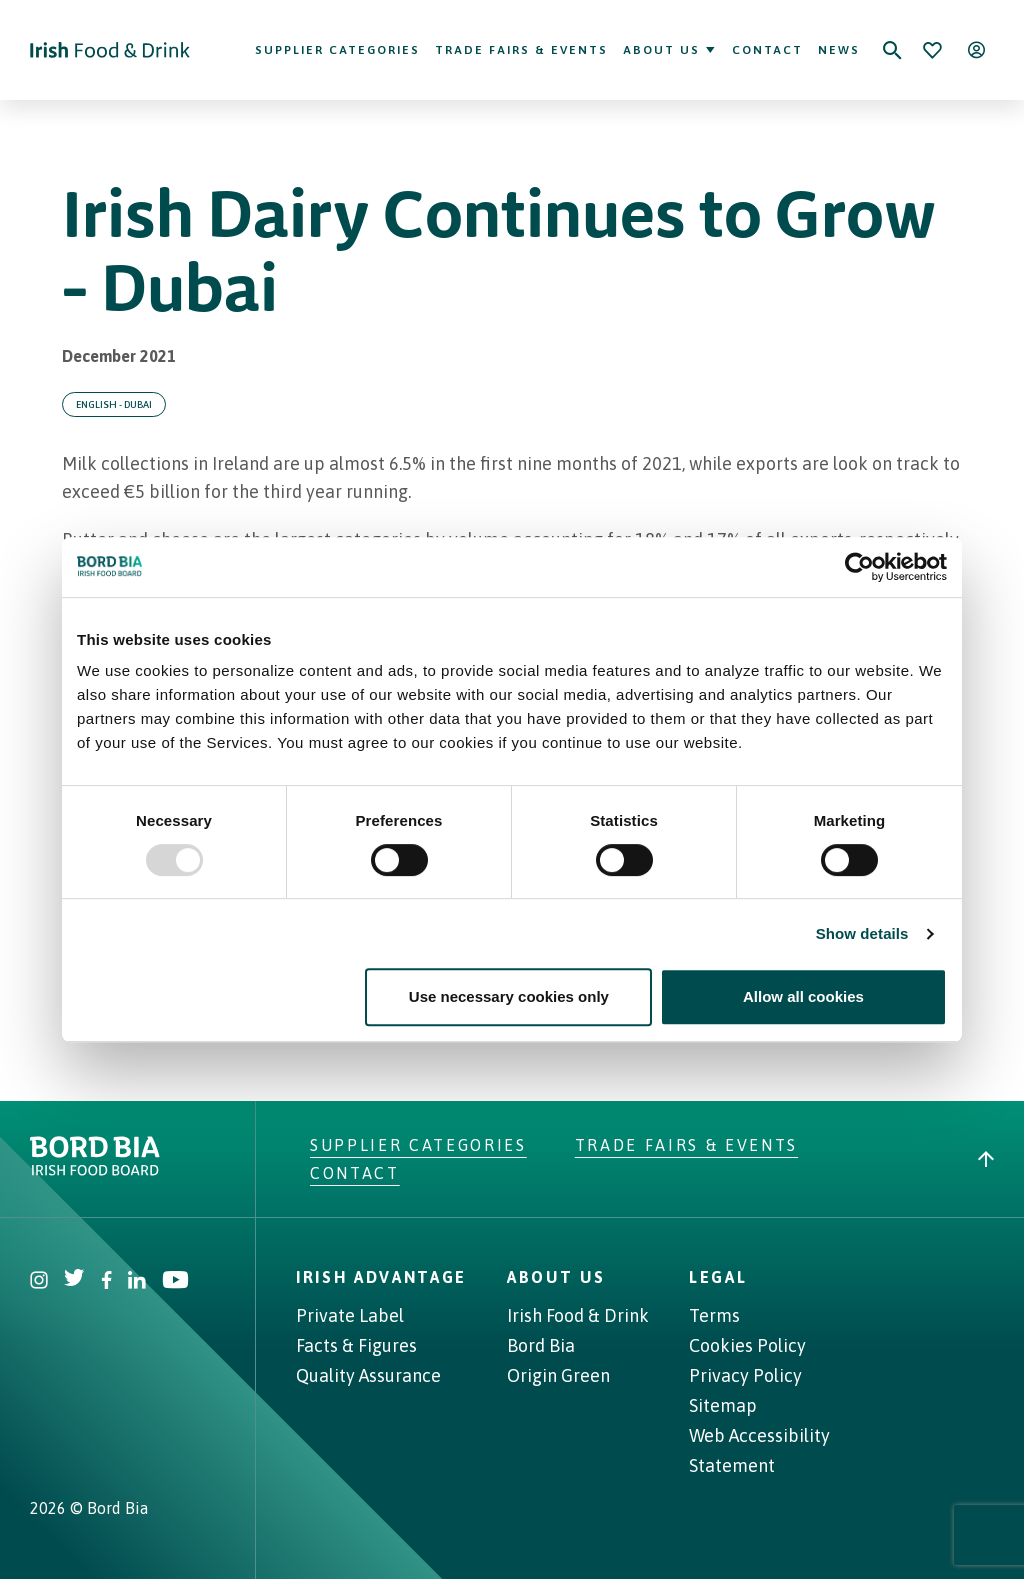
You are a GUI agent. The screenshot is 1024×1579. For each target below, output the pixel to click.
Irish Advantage (381, 1277)
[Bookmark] (932, 50)
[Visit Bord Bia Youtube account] (175, 1282)
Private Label (350, 1315)
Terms (714, 1315)
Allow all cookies (803, 996)
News (839, 50)
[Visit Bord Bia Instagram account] (39, 1282)
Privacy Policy (745, 1375)
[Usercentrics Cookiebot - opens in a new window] (859, 567)
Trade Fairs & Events (521, 50)
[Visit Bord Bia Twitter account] (74, 1282)
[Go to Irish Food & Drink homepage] (110, 50)
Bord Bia (541, 1345)
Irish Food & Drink (578, 1315)
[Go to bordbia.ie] (170, 1156)
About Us (670, 50)
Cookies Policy (747, 1345)
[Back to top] (986, 1159)
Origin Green (558, 1375)
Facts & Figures (356, 1345)
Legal (718, 1277)
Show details (862, 933)
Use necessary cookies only (509, 996)
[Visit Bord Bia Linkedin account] (137, 1282)
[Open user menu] (976, 50)
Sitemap (723, 1405)
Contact (767, 50)
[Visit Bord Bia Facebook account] (106, 1282)
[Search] (892, 50)
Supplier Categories (337, 50)
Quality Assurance (368, 1375)
